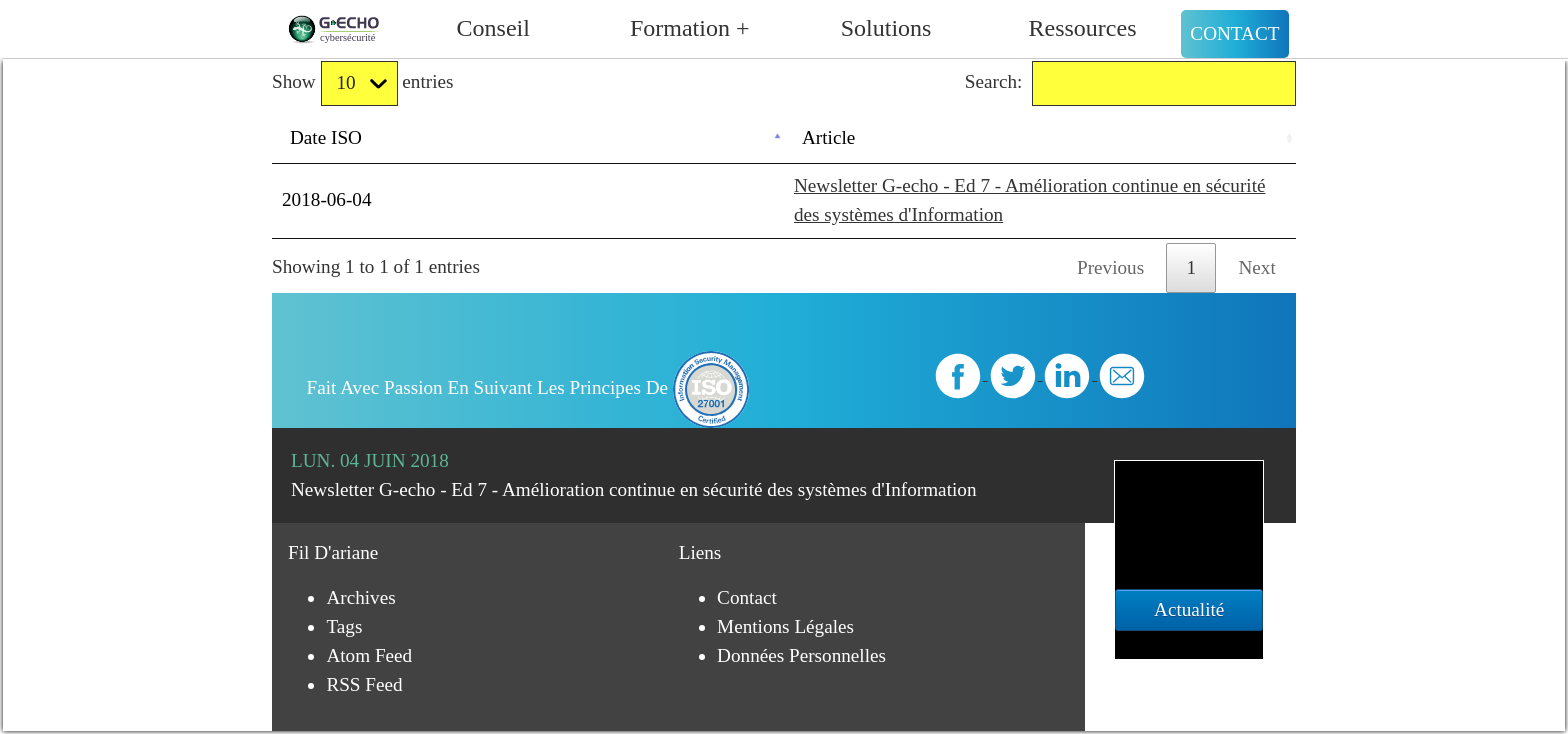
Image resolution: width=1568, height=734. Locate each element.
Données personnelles (801, 655)
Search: (1130, 83)
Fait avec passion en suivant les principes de (528, 387)
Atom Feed (369, 655)
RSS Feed (364, 684)
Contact (1234, 33)
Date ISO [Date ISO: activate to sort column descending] (326, 137)
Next (1257, 267)
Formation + (690, 28)
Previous (1110, 267)
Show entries (362, 83)
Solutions (886, 28)
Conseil (493, 28)
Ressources (1083, 28)
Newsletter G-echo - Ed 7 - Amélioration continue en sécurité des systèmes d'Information (633, 489)
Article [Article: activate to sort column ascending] (828, 137)
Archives (360, 597)
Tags (344, 626)
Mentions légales (785, 626)
